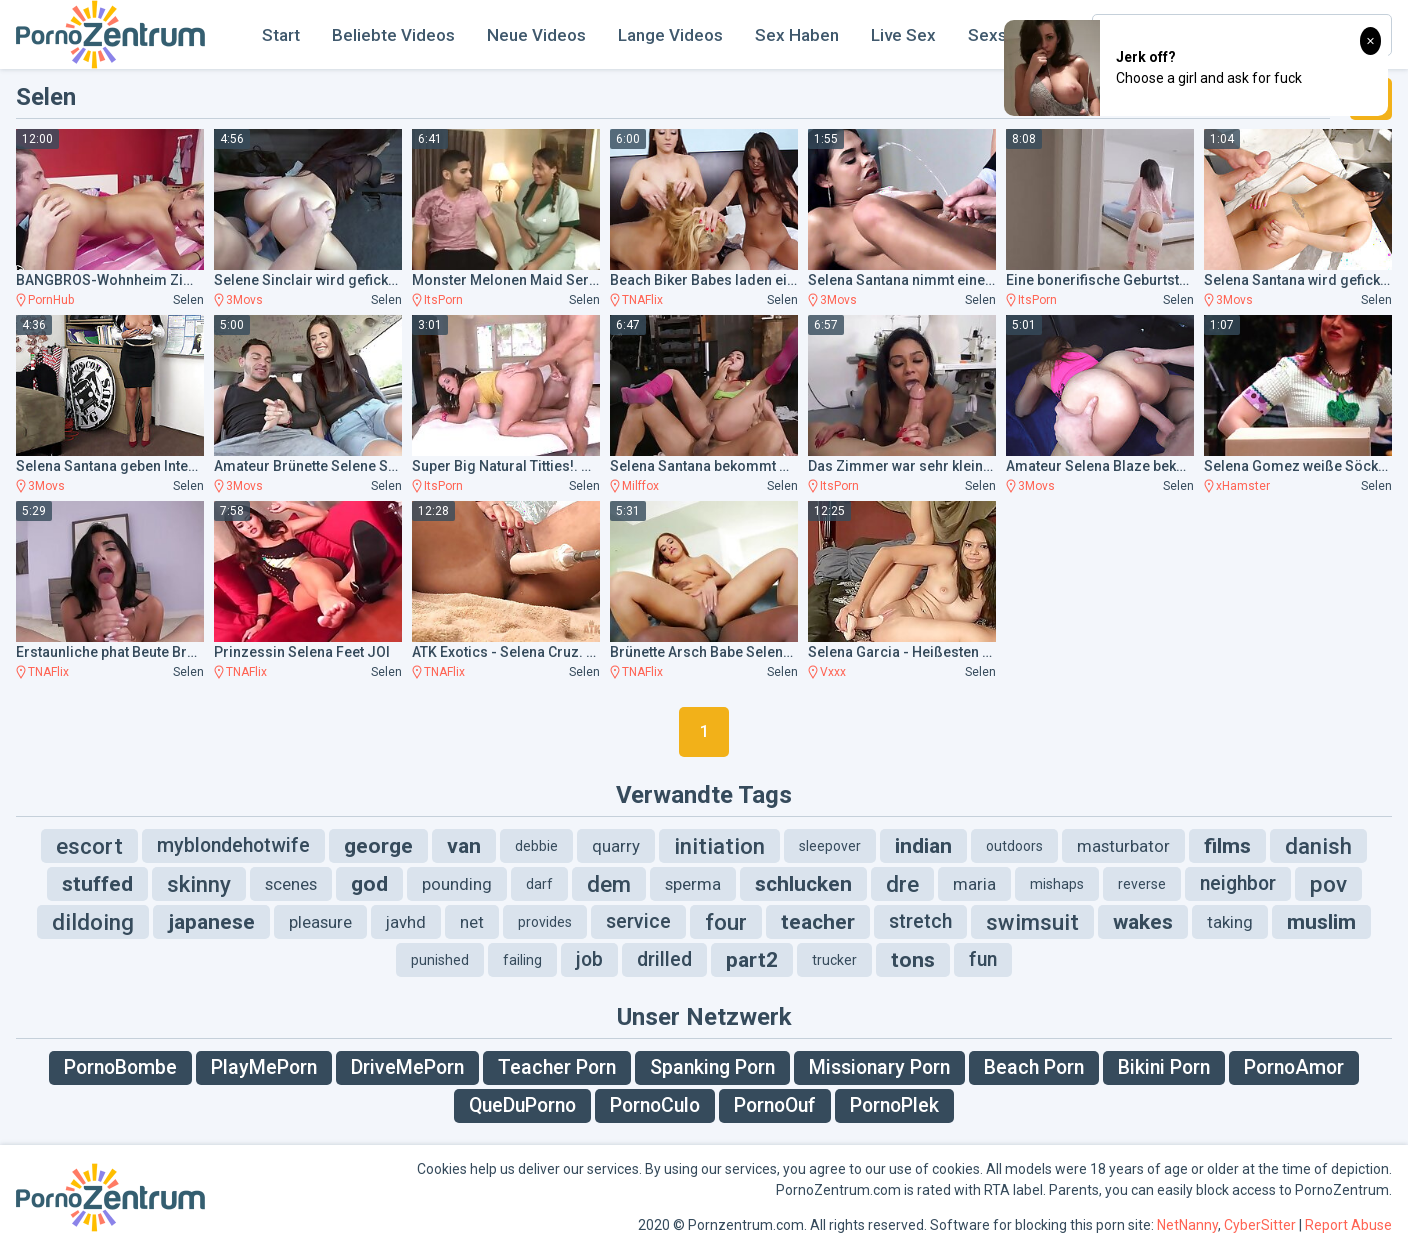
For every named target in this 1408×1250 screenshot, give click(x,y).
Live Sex (903, 35)
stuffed (97, 884)
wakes (1143, 922)
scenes (291, 884)
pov (1328, 884)
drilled (664, 959)
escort (89, 846)
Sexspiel (1001, 35)
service (638, 921)
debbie (536, 846)
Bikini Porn (1164, 1067)
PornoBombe (120, 1067)
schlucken (803, 884)
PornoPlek (894, 1105)
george (378, 846)
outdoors (1014, 846)
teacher (818, 922)
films (1227, 846)
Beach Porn (1034, 1067)
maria (974, 884)
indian (923, 846)
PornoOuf (775, 1105)
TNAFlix (642, 300)
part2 (752, 960)
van (464, 846)
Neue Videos (536, 35)
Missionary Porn (879, 1067)
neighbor (1238, 883)
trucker (834, 960)
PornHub (51, 300)
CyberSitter (1260, 1225)
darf (539, 884)
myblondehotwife (233, 845)
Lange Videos (670, 35)
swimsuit (1032, 922)
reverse (1142, 884)
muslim (1321, 922)
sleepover (830, 846)
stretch (920, 921)
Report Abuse (1348, 1225)
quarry (616, 846)
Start (281, 35)
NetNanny (1187, 1225)
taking (1230, 922)
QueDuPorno (522, 1105)
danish (1318, 846)
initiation (719, 846)
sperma (693, 884)
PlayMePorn (264, 1067)
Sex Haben (797, 35)
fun (983, 959)
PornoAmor (1294, 1067)
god (369, 884)
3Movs (244, 300)
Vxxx (833, 672)
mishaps (1057, 884)
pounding (457, 884)
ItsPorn (443, 300)
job (589, 959)
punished (440, 960)
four (726, 922)
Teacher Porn (557, 1067)
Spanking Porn (712, 1067)
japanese (211, 922)
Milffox (640, 486)
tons (913, 960)
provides (545, 922)
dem (609, 884)
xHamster (1243, 486)
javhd (406, 922)
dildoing (93, 922)
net (472, 922)
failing (522, 960)
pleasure (320, 922)
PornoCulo (655, 1105)
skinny (199, 884)
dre (902, 884)
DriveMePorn (407, 1067)
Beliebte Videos (393, 35)
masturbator (1123, 846)
